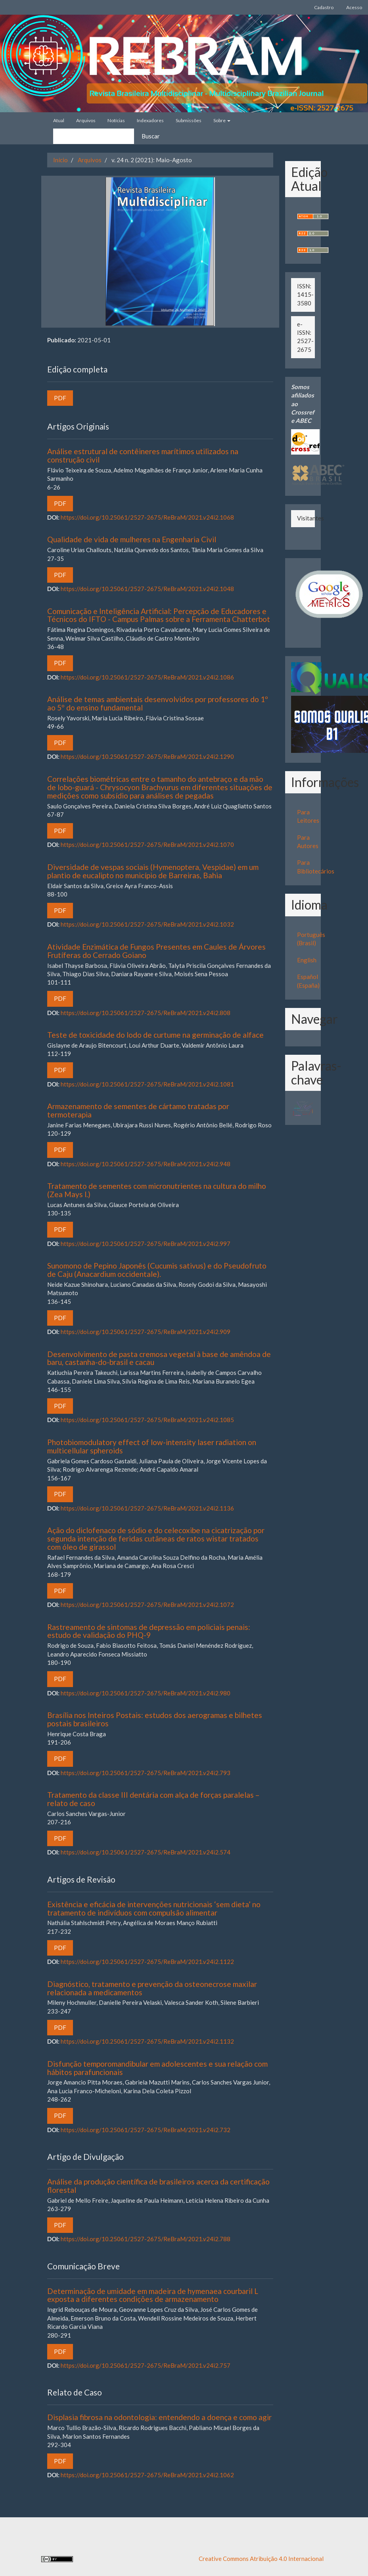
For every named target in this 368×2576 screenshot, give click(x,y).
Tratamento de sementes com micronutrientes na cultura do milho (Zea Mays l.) (156, 1190)
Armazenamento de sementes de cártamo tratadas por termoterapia (138, 1110)
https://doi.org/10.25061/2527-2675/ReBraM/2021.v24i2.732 (145, 2129)
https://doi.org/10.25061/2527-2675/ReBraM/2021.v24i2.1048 (147, 588)
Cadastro (324, 7)
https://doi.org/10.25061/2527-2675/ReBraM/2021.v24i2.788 (145, 2238)
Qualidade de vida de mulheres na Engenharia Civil (131, 539)
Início (60, 159)
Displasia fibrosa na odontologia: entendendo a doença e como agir (159, 2417)
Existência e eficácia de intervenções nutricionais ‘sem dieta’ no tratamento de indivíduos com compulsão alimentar (154, 1908)
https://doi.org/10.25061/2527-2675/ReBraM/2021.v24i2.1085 (147, 1419)
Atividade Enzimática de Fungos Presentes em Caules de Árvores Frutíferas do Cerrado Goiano (156, 951)
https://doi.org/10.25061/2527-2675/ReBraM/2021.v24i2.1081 (147, 1084)
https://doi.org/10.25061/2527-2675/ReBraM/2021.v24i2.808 (145, 1012)
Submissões (188, 120)
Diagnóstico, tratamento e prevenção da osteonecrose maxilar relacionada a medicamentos (152, 1988)
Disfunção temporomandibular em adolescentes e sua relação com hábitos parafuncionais (157, 2068)
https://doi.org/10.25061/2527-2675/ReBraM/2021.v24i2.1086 (147, 677)
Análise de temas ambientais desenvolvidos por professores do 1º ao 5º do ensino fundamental (157, 703)
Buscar (151, 136)
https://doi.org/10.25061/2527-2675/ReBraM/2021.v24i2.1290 (147, 756)
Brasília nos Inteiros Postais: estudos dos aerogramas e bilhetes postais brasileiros (154, 1719)
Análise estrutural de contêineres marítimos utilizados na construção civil (142, 455)
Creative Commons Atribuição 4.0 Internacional (261, 2558)
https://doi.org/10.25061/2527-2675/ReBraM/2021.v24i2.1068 (147, 517)
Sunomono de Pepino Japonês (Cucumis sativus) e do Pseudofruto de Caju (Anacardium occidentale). (156, 1269)
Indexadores (150, 120)
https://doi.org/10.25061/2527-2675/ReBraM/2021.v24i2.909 (145, 1331)
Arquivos (86, 120)
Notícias (116, 120)
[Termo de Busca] (93, 136)
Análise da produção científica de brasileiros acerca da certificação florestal (158, 2185)
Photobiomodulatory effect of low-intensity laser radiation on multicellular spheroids (151, 1446)
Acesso (354, 7)
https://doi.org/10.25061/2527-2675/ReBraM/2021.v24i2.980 (145, 1693)
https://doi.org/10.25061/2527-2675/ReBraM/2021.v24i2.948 (145, 1163)
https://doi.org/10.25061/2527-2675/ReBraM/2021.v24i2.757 (145, 2365)
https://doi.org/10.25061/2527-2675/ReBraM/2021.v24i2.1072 (147, 1604)
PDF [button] (60, 397)
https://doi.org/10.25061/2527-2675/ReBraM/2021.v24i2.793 (145, 1772)
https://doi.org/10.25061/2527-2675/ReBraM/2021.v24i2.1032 (147, 924)
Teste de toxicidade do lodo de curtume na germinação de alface (155, 1034)
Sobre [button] (221, 120)
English (306, 960)
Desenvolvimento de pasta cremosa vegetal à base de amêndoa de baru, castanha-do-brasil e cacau (159, 1358)
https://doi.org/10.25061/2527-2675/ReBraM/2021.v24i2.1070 (147, 844)
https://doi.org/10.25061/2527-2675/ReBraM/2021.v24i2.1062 (147, 2474)
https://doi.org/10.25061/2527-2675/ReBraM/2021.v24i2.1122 (147, 1961)
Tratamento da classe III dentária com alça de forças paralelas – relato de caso (153, 1799)
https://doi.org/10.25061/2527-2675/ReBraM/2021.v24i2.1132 (147, 2041)
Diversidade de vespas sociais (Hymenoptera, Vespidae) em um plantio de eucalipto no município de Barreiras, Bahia (153, 871)
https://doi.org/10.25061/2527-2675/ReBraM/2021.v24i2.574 (145, 1852)
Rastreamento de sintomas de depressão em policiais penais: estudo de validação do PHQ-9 (148, 1631)
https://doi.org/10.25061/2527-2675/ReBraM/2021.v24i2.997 (145, 1243)
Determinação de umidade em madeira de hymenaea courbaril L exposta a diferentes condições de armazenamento (152, 2295)
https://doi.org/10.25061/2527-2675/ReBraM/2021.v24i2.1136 (147, 1508)
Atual (58, 120)
